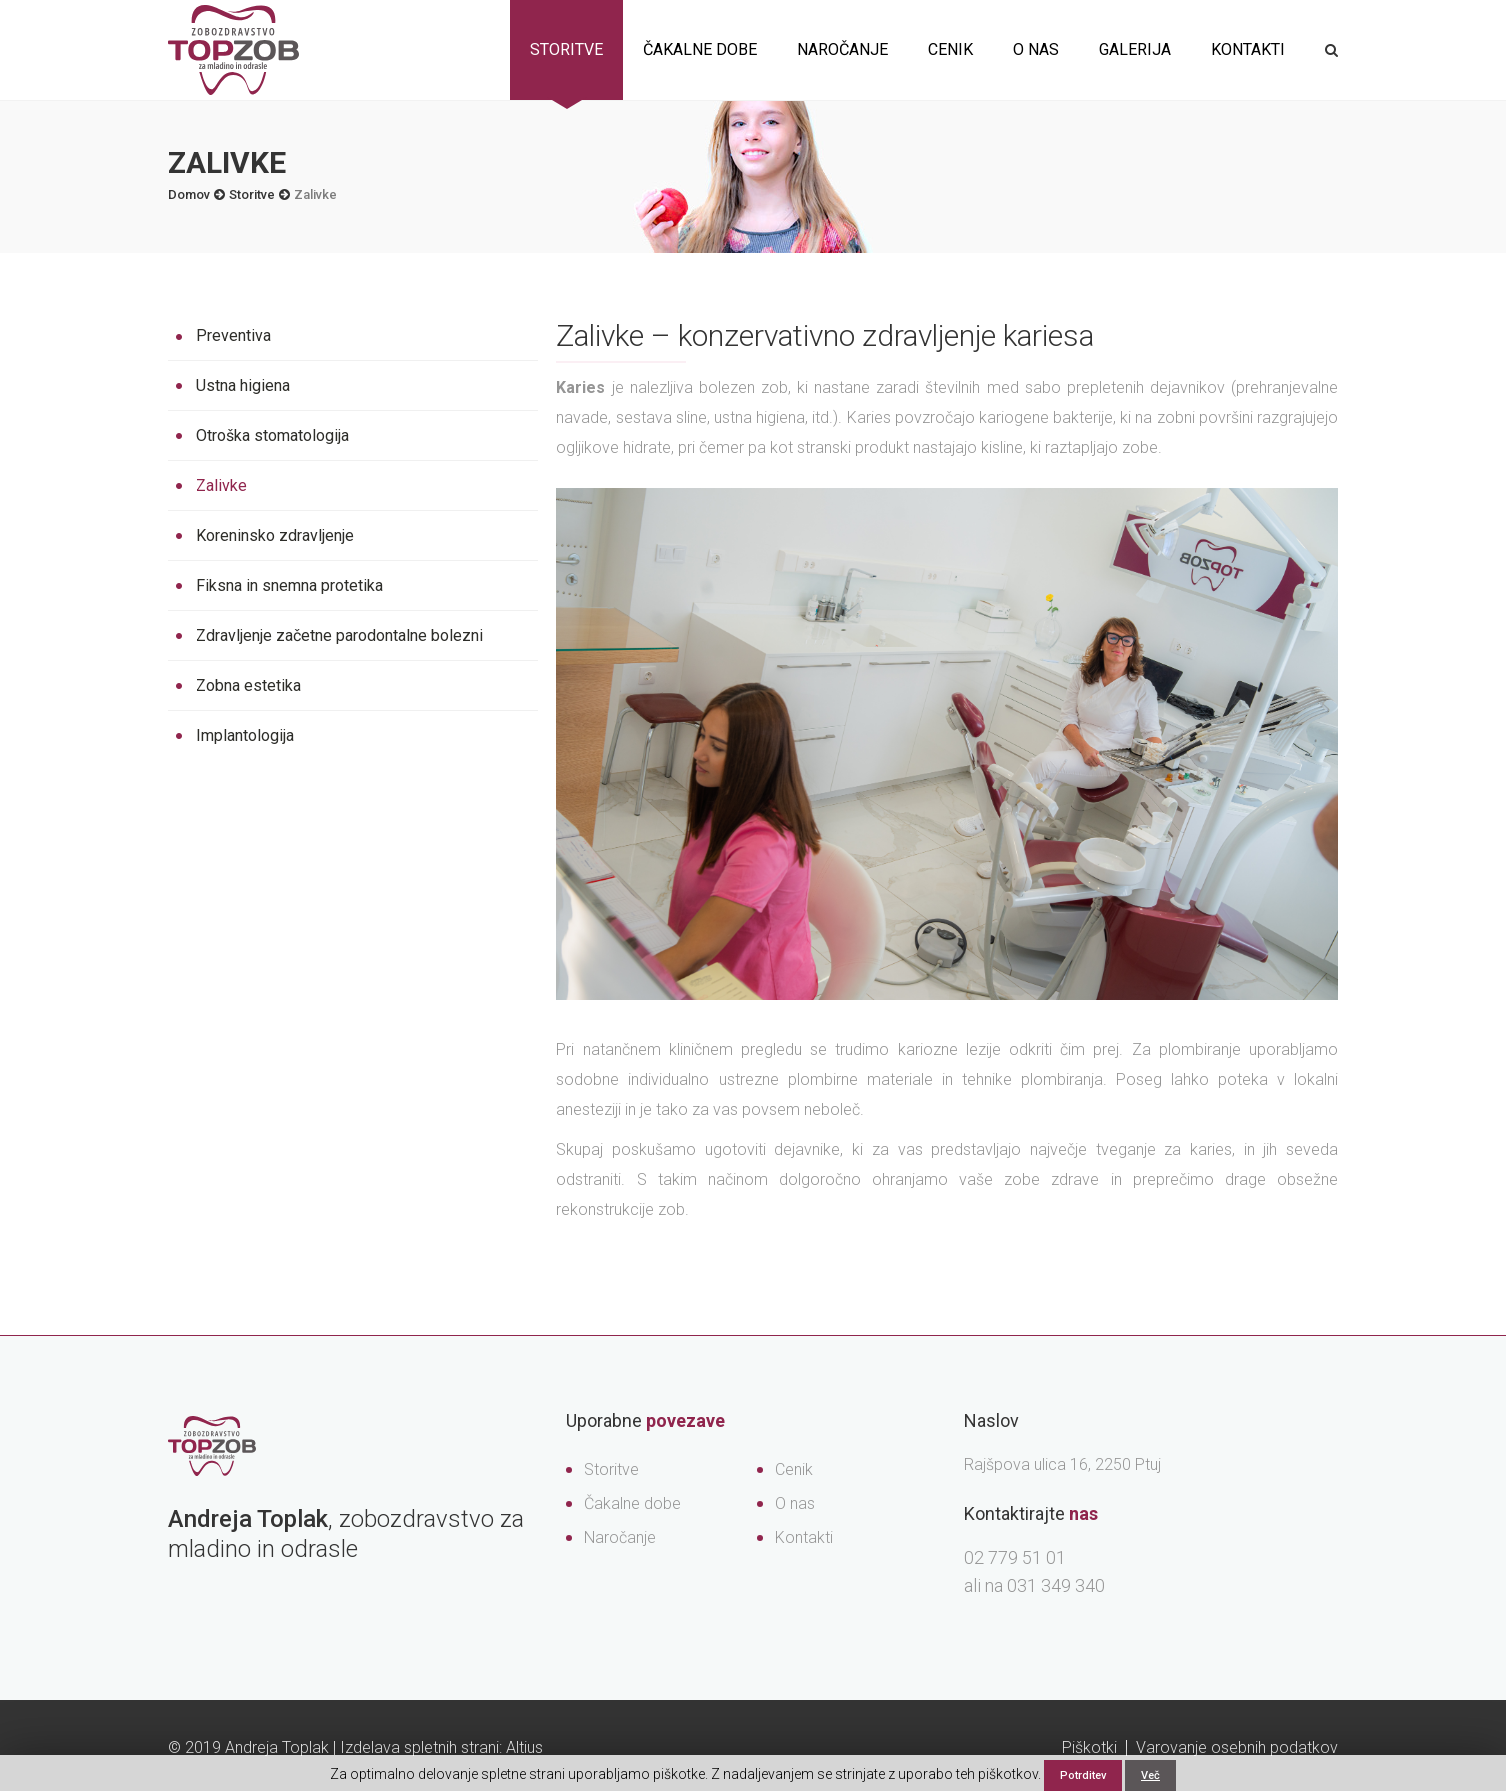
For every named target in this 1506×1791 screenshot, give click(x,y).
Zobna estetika (248, 685)
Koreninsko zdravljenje (275, 535)
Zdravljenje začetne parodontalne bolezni (339, 635)
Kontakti (1248, 49)
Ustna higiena (243, 385)
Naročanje (842, 49)
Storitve (566, 49)
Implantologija (245, 735)
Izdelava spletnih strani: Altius (441, 1747)
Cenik (950, 49)
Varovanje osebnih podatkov (1237, 1747)
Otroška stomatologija (272, 435)
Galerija (1135, 49)
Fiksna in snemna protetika (289, 585)
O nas (1036, 49)
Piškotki (1089, 1747)
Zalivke (221, 485)
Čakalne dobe (700, 49)
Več (1150, 1775)
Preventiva (233, 335)
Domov (189, 194)
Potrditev (1083, 1775)
